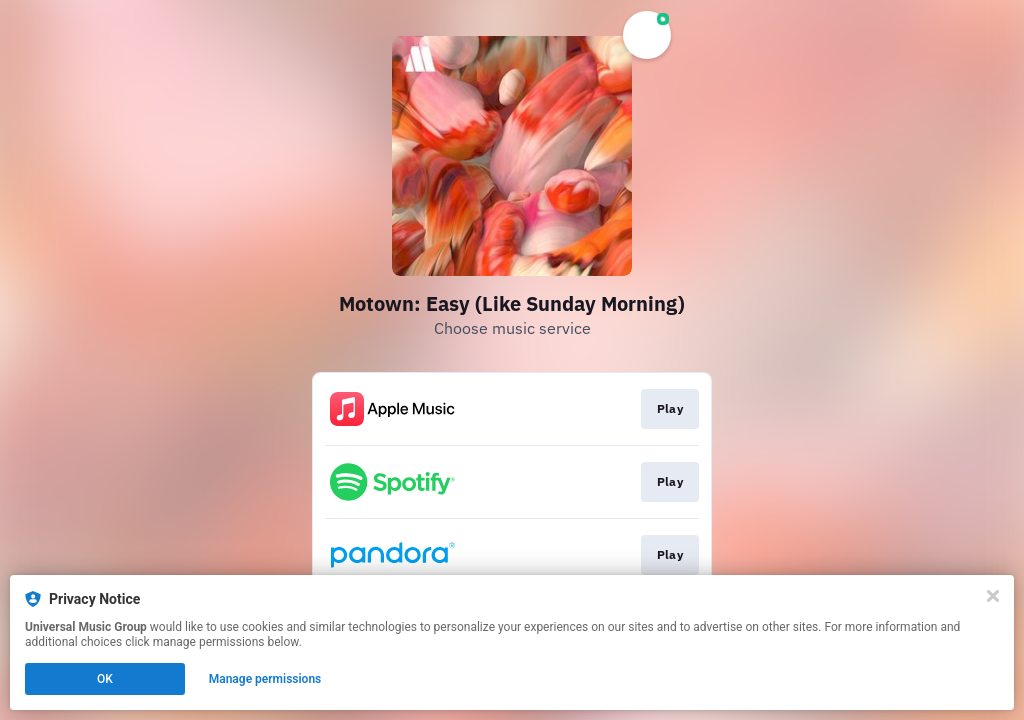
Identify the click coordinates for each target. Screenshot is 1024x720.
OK (105, 679)
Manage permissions (265, 679)
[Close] (993, 596)
